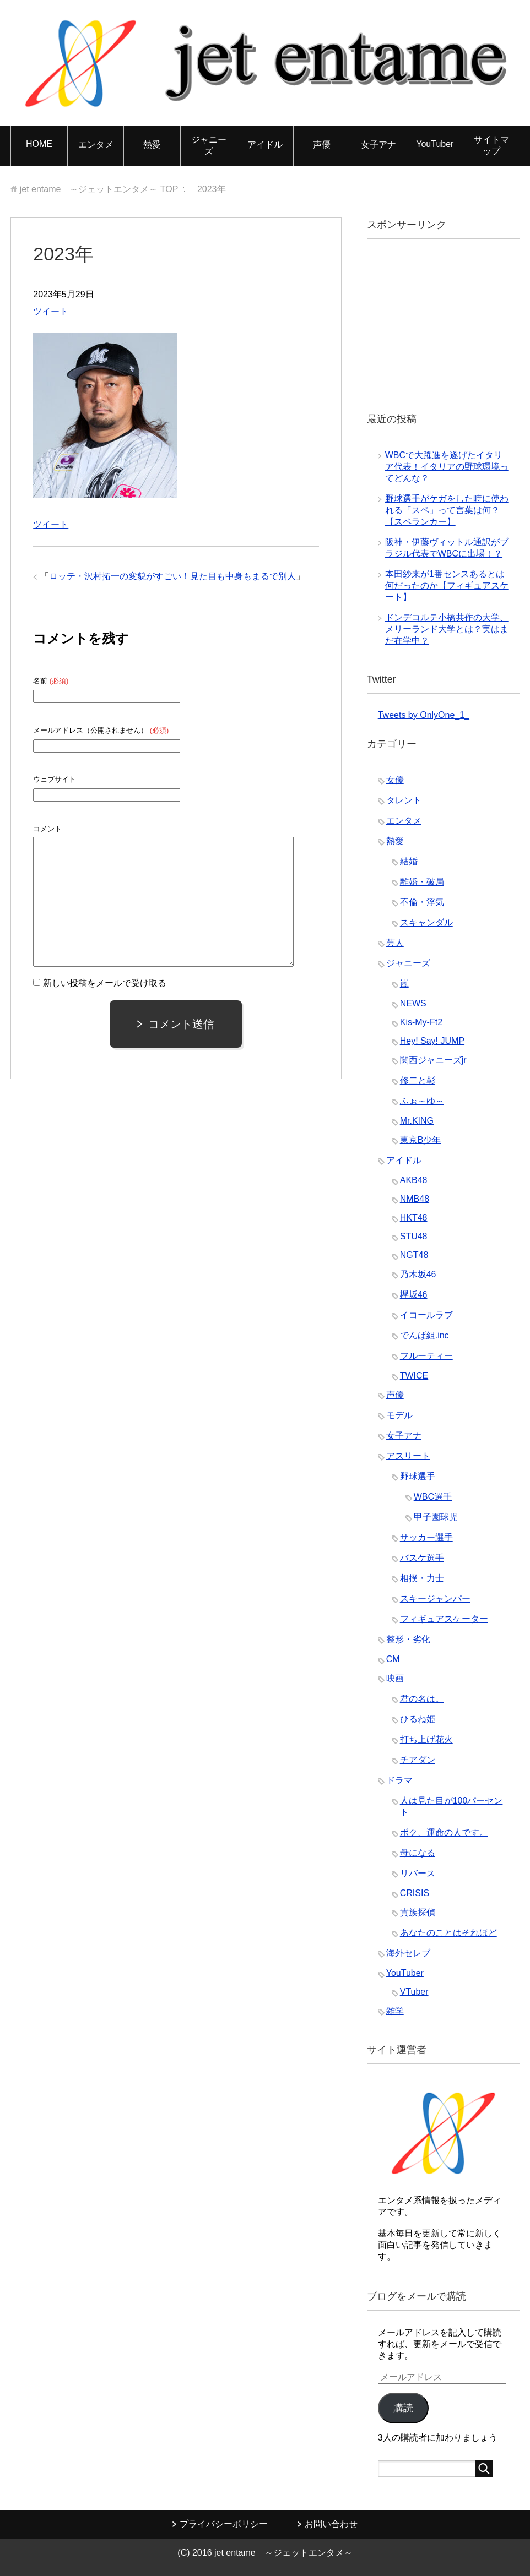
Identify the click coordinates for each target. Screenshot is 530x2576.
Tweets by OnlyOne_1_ (423, 715)
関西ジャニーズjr (433, 1060)
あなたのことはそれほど (448, 1932)
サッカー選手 (426, 1537)
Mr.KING (417, 1120)
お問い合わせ (331, 2524)
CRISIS (414, 1893)
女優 (395, 780)
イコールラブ (426, 1315)
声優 (322, 144)
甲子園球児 (436, 1517)
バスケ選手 (422, 1557)
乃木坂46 (418, 1274)
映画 (395, 1678)
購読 (403, 2408)
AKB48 (414, 1180)
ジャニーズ (208, 145)
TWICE (414, 1375)
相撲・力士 (422, 1578)
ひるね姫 (417, 1719)
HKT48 (414, 1217)
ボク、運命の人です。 (444, 1832)
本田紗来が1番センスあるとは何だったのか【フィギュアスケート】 (447, 585)
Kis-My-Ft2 (421, 1022)
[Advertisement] (454, 324)
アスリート (408, 1456)
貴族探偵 (417, 1912)
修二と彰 (417, 1080)
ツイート (50, 311)
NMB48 (414, 1198)
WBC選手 (433, 1496)
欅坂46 (414, 1294)
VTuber (414, 1991)
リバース (417, 1873)
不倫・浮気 (422, 902)
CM (393, 1659)
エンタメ (95, 144)
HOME (39, 144)
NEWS (413, 1003)
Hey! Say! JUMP (432, 1040)
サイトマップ (491, 145)
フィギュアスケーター (444, 1619)
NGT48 (414, 1255)
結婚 (409, 861)
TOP (99, 189)
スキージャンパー (435, 1598)
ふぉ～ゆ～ (422, 1100)
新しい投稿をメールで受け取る (104, 983)
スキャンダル (426, 922)
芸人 (395, 942)
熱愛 (152, 144)
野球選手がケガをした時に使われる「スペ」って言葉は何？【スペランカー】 (447, 510)
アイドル (265, 144)
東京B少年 (420, 1140)
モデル (399, 1415)
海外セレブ (408, 1953)
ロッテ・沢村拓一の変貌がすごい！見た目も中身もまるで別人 (172, 576)
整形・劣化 (408, 1639)
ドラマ (399, 1780)
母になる (417, 1853)
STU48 (414, 1236)
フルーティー (426, 1355)
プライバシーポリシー (224, 2524)
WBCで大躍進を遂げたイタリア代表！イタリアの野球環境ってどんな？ (447, 466)
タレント (403, 800)
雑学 (395, 2011)
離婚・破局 (422, 881)
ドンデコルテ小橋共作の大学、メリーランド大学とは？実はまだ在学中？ (447, 629)
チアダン (417, 1759)
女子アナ (378, 144)
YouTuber (434, 144)
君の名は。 (422, 1698)
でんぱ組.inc (424, 1335)
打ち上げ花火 (426, 1739)
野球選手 (417, 1476)
